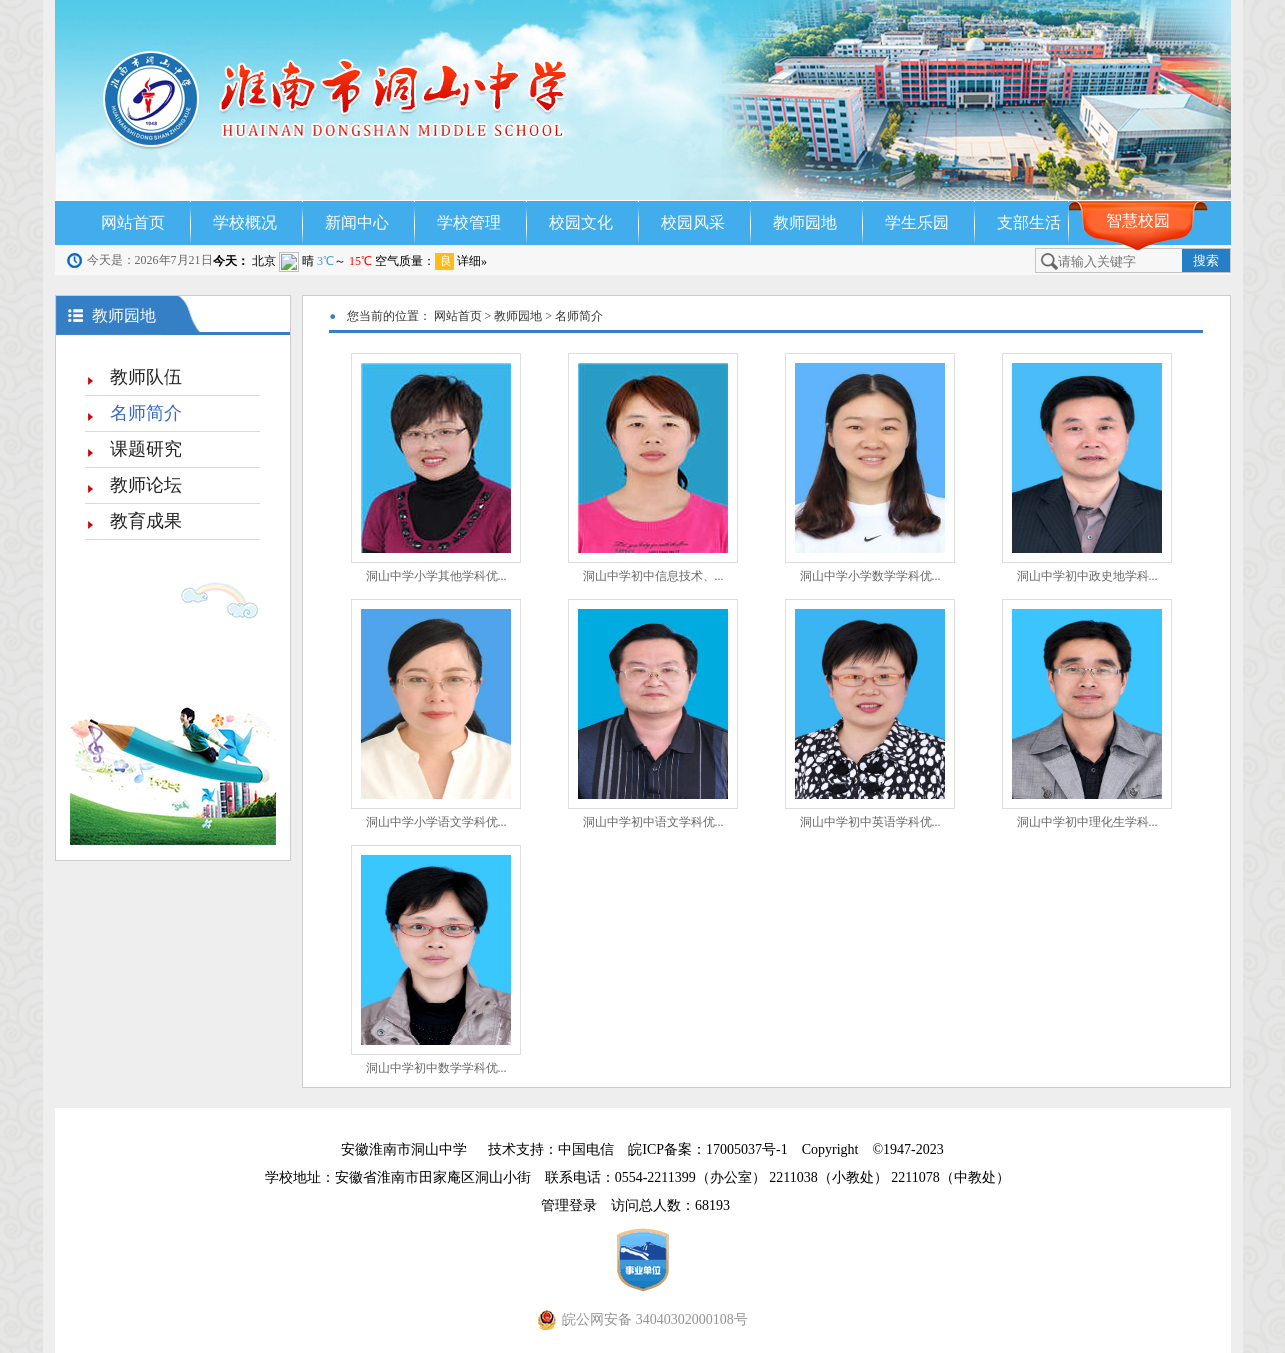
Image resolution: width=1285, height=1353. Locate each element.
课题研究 (146, 449)
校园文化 (581, 222)
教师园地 (805, 222)
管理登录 (576, 1205)
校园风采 (693, 222)
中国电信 (586, 1149)
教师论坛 (146, 485)
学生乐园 (917, 222)
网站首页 (133, 222)
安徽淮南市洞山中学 (404, 1149)
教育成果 (146, 521)
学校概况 (245, 222)
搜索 (1206, 260)
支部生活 (1029, 222)
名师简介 (146, 413)
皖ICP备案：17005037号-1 (709, 1149)
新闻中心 (357, 222)
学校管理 (469, 222)
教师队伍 (146, 377)
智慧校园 (1138, 220)
